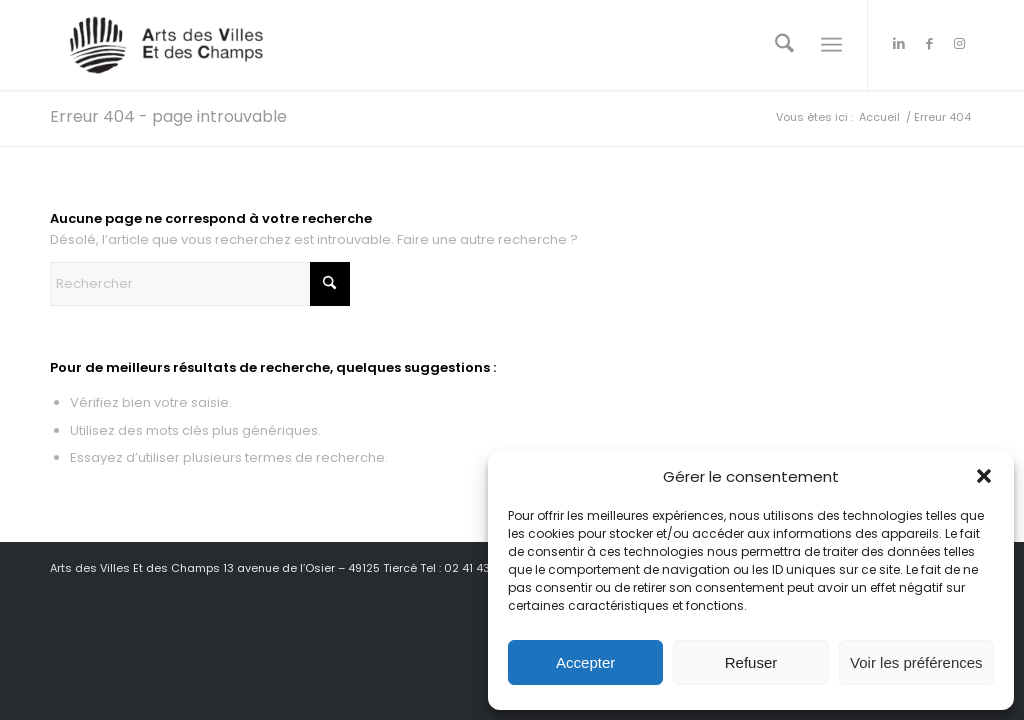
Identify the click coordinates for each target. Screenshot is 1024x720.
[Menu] (831, 45)
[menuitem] (784, 45)
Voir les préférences (916, 662)
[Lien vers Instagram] (959, 44)
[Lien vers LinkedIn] (899, 44)
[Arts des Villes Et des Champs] (168, 45)
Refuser (751, 662)
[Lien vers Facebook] (929, 44)
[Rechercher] (784, 45)
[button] (984, 476)
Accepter (585, 662)
